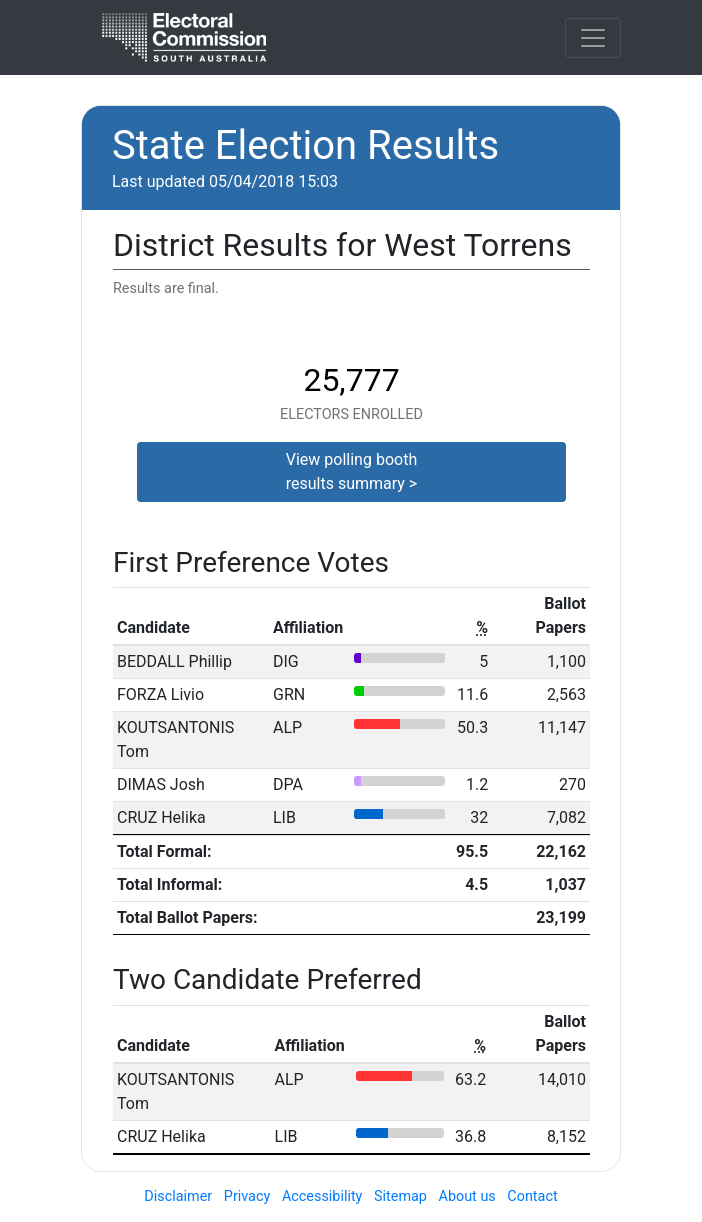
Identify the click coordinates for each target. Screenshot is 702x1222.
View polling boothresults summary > (352, 471)
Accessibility (322, 1196)
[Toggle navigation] (593, 38)
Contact (532, 1196)
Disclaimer (178, 1196)
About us (467, 1196)
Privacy (247, 1196)
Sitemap (400, 1196)
